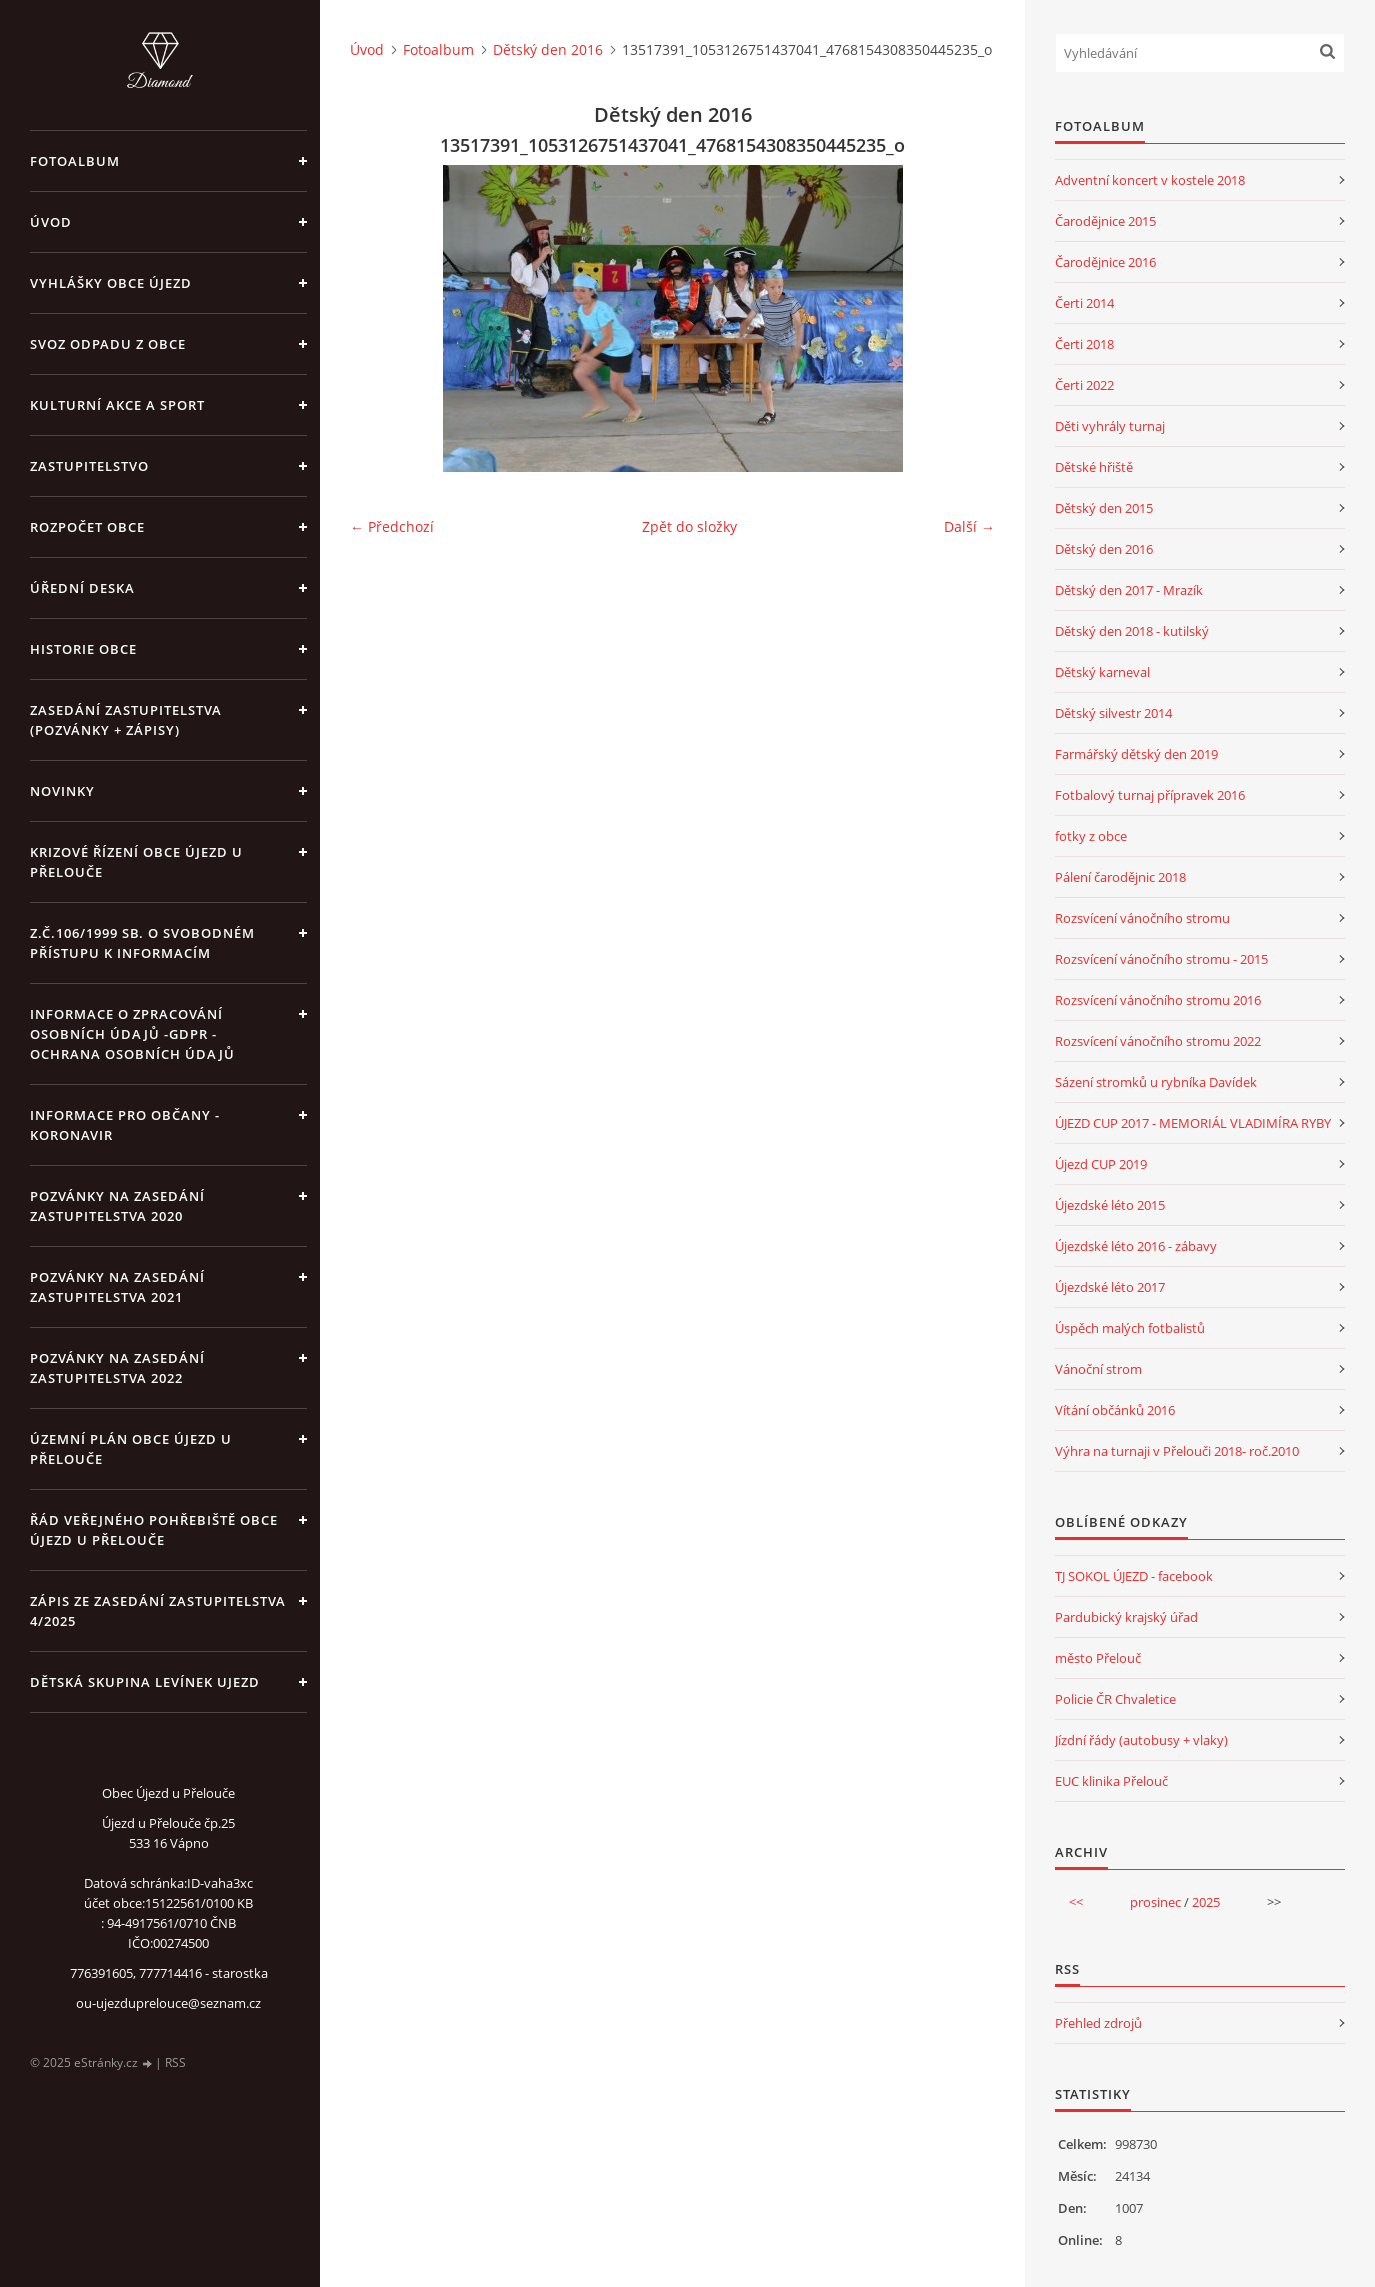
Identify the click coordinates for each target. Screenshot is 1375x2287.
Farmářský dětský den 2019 (1136, 754)
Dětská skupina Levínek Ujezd (145, 1682)
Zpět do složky (689, 526)
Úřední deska (82, 588)
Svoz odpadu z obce (108, 344)
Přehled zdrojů (1098, 2023)
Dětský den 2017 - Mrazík (1129, 590)
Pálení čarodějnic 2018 (1120, 877)
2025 (1206, 1902)
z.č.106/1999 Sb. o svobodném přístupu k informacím (142, 943)
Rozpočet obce (87, 527)
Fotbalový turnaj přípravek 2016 (1150, 795)
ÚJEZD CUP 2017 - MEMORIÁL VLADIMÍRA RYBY (1193, 1123)
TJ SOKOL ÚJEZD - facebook (1134, 1576)
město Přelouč (1098, 1658)
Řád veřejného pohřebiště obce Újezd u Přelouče (154, 1530)
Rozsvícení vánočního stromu (1142, 918)
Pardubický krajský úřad (1126, 1617)
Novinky (62, 791)
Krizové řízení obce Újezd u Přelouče (136, 862)
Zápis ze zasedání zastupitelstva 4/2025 (158, 1611)
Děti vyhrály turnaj (1110, 426)
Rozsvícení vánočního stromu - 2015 (1161, 959)
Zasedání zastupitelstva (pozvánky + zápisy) (126, 720)
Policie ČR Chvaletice (1115, 1699)
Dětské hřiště (1094, 467)
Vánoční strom (1098, 1369)
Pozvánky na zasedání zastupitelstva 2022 (117, 1368)
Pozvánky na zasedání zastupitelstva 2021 (117, 1287)
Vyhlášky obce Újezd (111, 283)
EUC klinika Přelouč (1111, 1781)
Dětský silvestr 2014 (1113, 713)
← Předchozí (392, 526)
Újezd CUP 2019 (1101, 1164)
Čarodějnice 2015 (1105, 221)
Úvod (51, 222)
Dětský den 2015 (1104, 508)
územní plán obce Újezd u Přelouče (131, 1449)
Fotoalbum (75, 161)
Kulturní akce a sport (117, 405)
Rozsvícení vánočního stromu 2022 (1158, 1041)
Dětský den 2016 (548, 49)
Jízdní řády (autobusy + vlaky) (1141, 1740)
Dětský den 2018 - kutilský (1132, 631)
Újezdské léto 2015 (1110, 1205)
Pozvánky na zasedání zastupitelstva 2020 (117, 1206)
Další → (969, 526)
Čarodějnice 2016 (1105, 262)
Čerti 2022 (1084, 385)
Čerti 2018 (1084, 344)
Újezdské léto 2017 (1110, 1287)
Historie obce (83, 649)
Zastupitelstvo (89, 466)
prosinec (1155, 1902)
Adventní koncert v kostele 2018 (1150, 180)
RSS (175, 2062)
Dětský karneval (1102, 672)
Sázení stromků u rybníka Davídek (1156, 1082)
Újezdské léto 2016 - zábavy (1136, 1246)
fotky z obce (1091, 836)
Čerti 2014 (1084, 303)
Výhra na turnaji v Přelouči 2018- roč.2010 (1177, 1451)
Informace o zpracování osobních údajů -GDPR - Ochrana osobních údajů (132, 1034)
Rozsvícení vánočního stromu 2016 (1158, 1000)
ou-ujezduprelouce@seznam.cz (168, 2003)
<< (1076, 1902)
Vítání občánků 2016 (1115, 1410)
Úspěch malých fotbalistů (1130, 1328)
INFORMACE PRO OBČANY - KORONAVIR (125, 1125)
